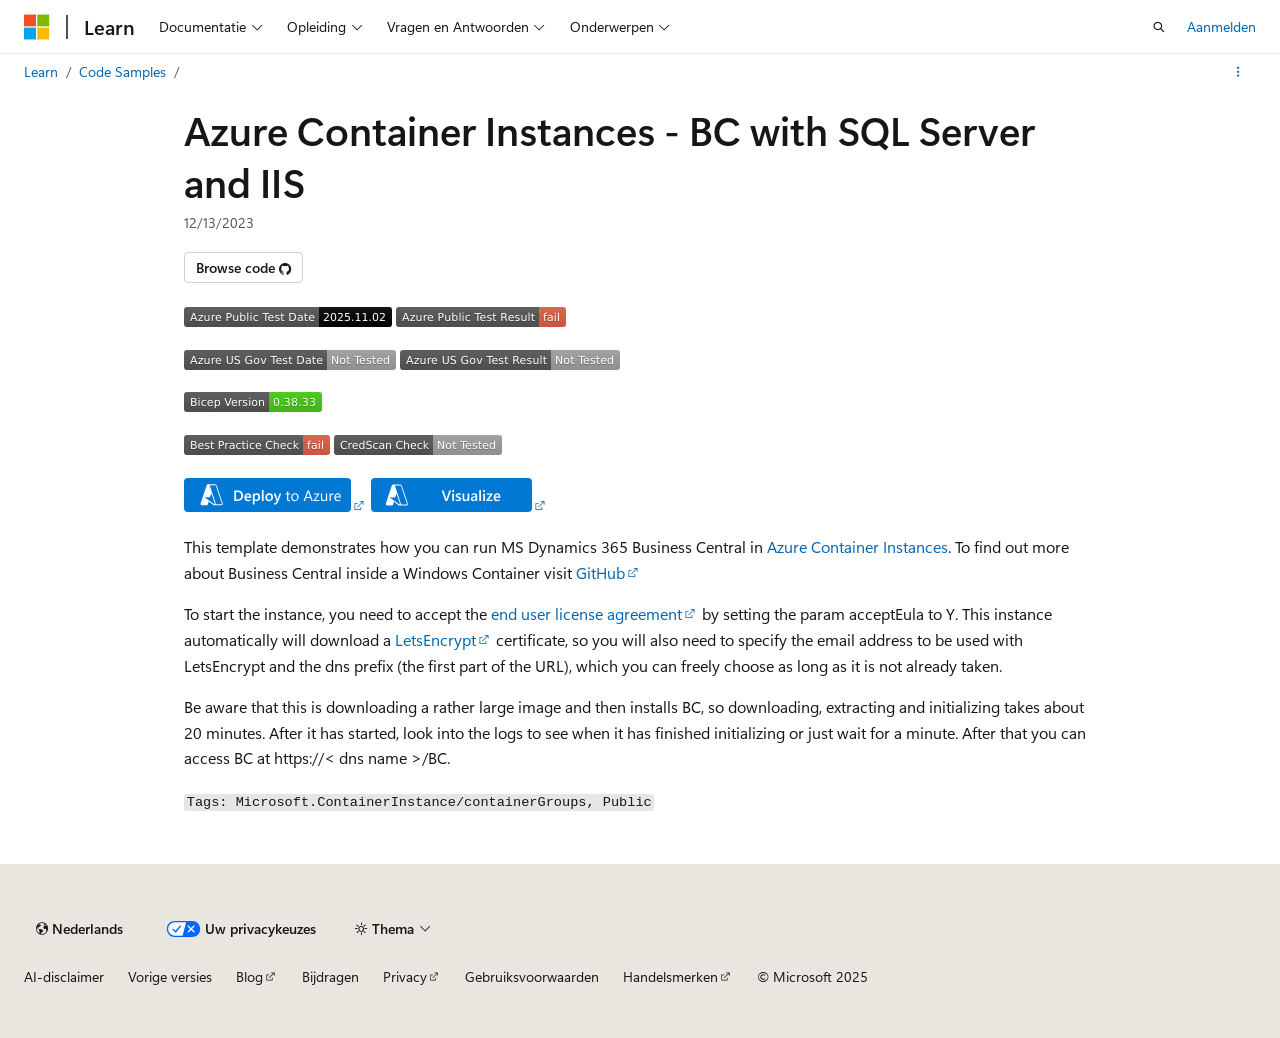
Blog (249, 976)
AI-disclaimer (64, 976)
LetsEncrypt (435, 639)
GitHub (600, 572)
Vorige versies (170, 976)
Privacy (405, 976)
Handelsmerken (670, 976)
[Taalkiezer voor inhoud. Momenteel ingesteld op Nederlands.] (79, 929)
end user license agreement (586, 613)
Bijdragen (330, 976)
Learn (41, 71)
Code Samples (122, 71)
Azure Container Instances (857, 546)
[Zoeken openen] (1159, 27)
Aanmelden (1221, 26)
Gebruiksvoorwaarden (532, 976)
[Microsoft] (37, 27)
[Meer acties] (1238, 72)
